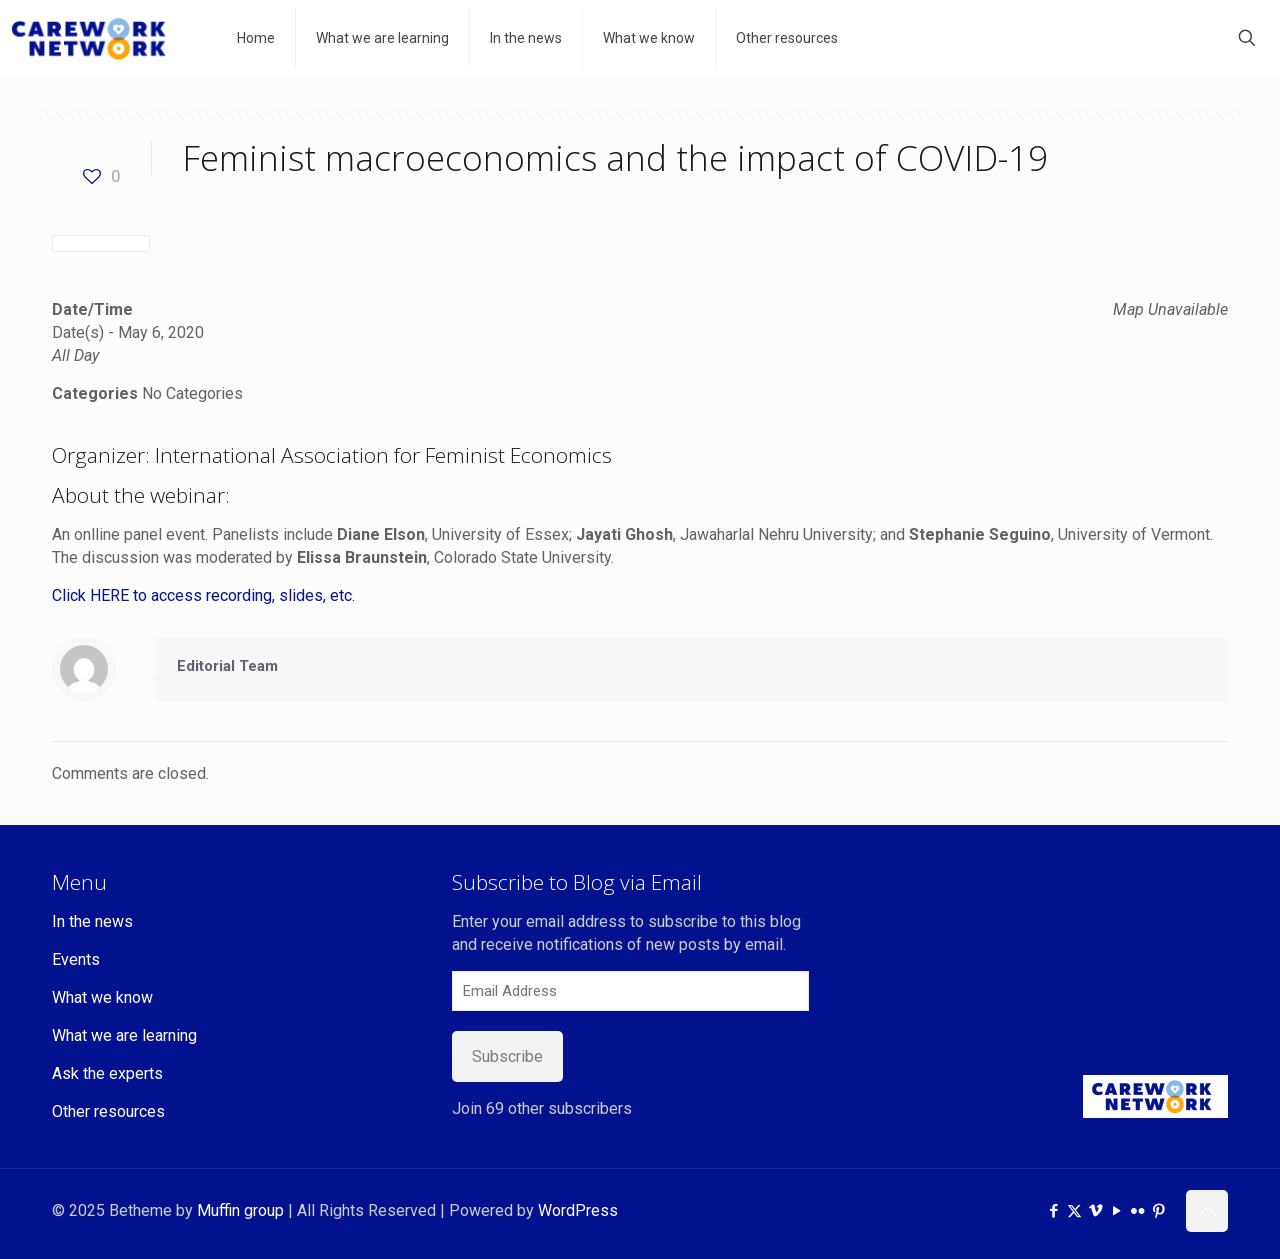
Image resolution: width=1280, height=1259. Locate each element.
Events (76, 959)
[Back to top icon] (1207, 1211)
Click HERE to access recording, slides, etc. (203, 595)
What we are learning (124, 1035)
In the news (92, 921)
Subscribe (507, 1056)
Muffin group (240, 1210)
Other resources (108, 1111)
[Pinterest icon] (1158, 1211)
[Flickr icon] (1137, 1211)
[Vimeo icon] (1095, 1211)
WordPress (578, 1210)
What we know (102, 997)
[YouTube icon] (1116, 1211)
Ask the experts (107, 1073)
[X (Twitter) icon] (1074, 1211)
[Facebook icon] (1053, 1211)
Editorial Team (227, 666)
